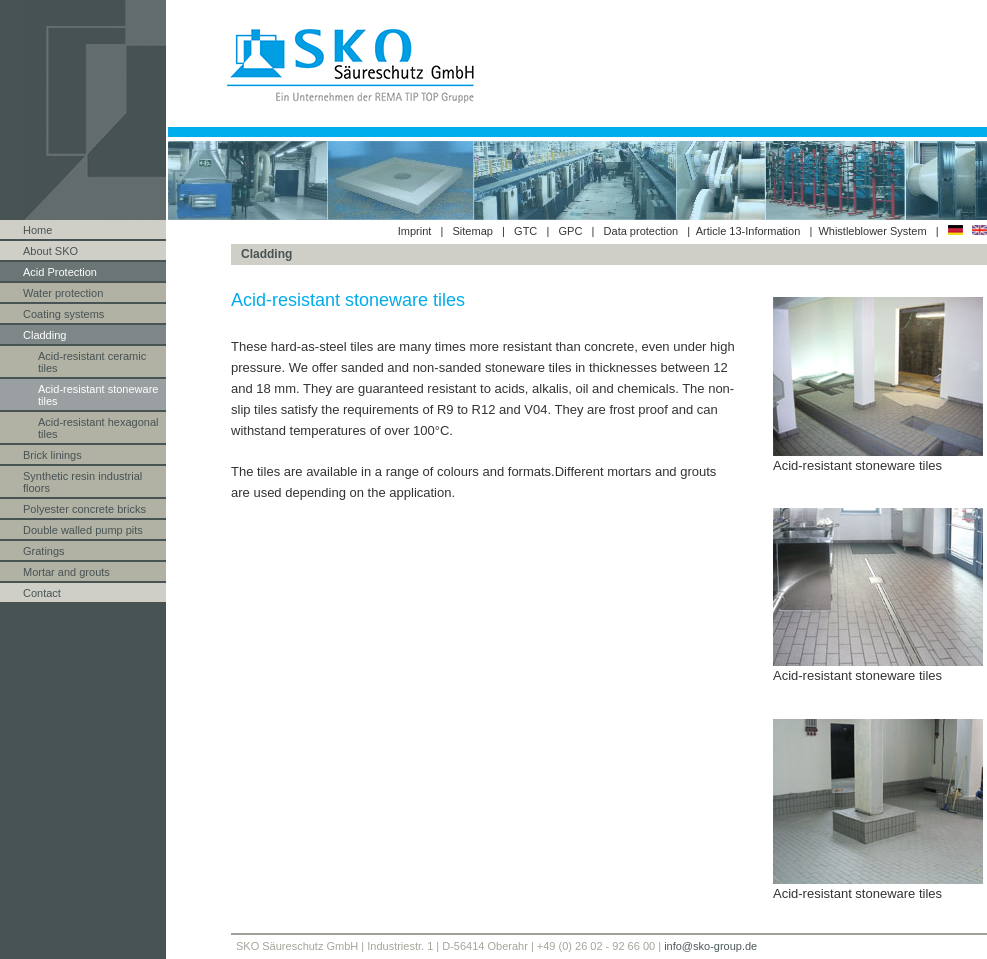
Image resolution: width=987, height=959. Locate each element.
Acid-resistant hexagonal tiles (98, 428)
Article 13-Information (748, 231)
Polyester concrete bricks (84, 509)
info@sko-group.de (710, 946)
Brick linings (52, 455)
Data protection (641, 231)
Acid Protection (60, 272)
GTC (525, 231)
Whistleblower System (873, 231)
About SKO (50, 251)
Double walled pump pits (83, 530)
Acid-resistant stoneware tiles (98, 395)
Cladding (44, 335)
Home (37, 230)
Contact (42, 593)
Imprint (415, 231)
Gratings (44, 551)
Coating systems (63, 314)
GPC (571, 231)
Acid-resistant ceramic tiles (92, 362)
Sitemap (473, 231)
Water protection (63, 293)
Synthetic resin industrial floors (82, 482)
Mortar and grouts (66, 572)
